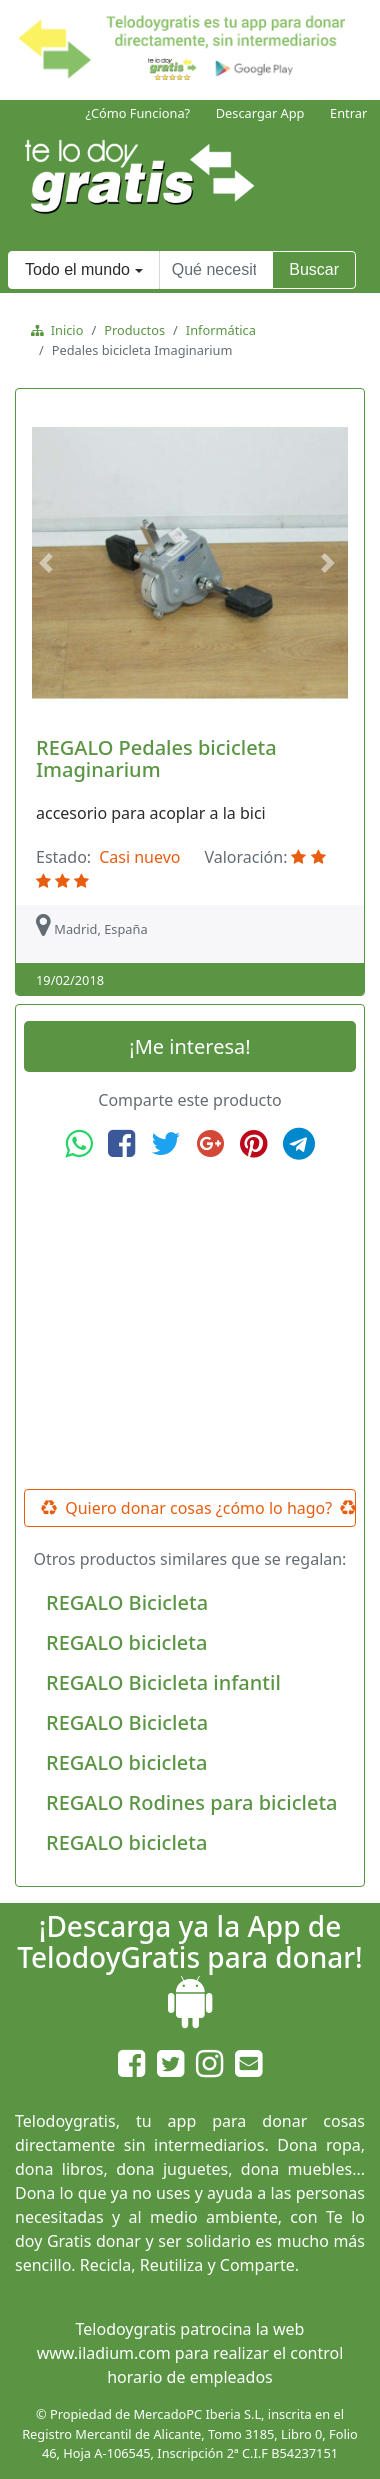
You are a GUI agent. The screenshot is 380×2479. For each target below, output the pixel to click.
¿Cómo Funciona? (137, 113)
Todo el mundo (77, 269)
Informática (221, 330)
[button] (49, 563)
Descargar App (260, 113)
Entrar (348, 113)
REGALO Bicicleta (127, 1602)
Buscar (314, 269)
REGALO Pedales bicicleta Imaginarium (156, 758)
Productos (134, 330)
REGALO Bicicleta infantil (163, 1682)
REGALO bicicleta (126, 1642)
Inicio (63, 330)
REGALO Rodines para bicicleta (192, 1802)
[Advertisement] (190, 1325)
